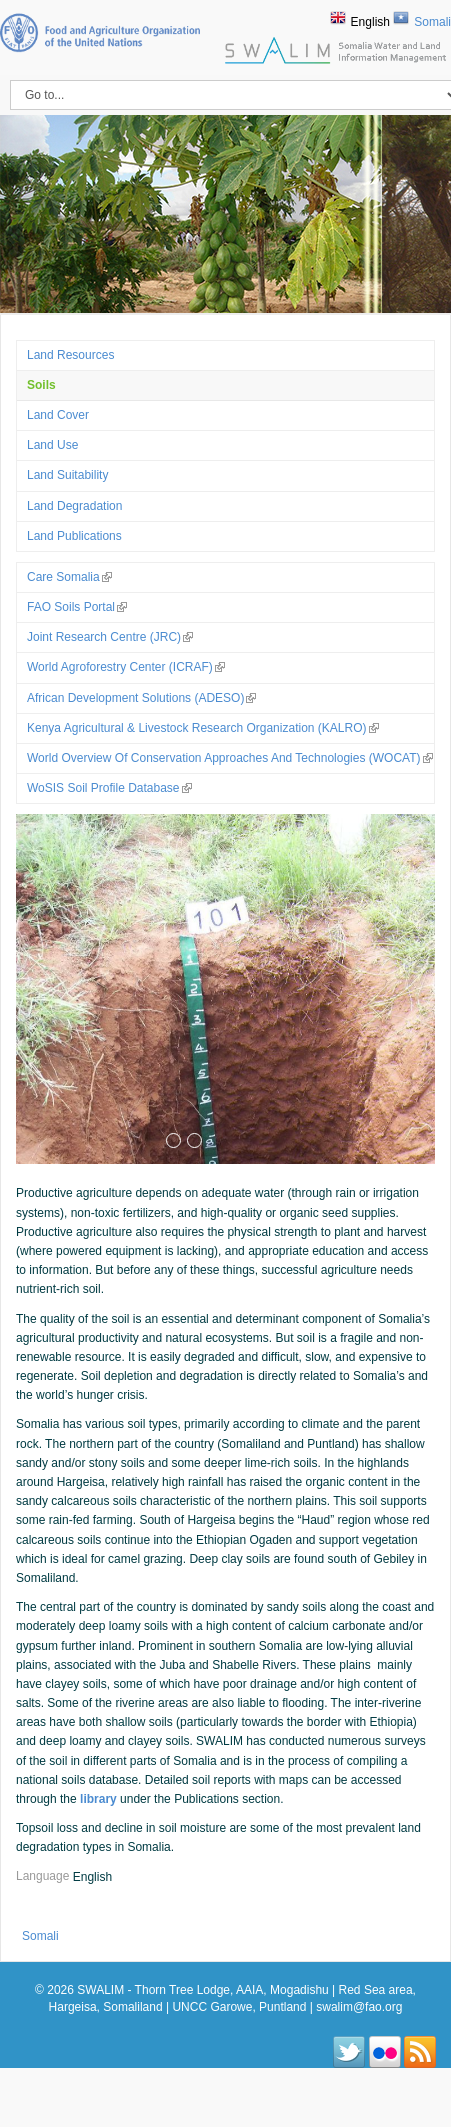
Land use (52, 445)
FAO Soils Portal (77, 607)
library (98, 1799)
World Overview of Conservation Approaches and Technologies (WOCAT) (230, 758)
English (370, 22)
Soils (41, 385)
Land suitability (67, 475)
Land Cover (58, 415)
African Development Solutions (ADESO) (141, 698)
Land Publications (74, 536)
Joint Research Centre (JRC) (110, 637)
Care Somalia (69, 577)
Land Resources (70, 355)
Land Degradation (74, 506)
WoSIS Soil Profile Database (109, 788)
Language (44, 1877)
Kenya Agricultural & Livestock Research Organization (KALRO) (203, 728)
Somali (432, 22)
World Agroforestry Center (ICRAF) (126, 667)
